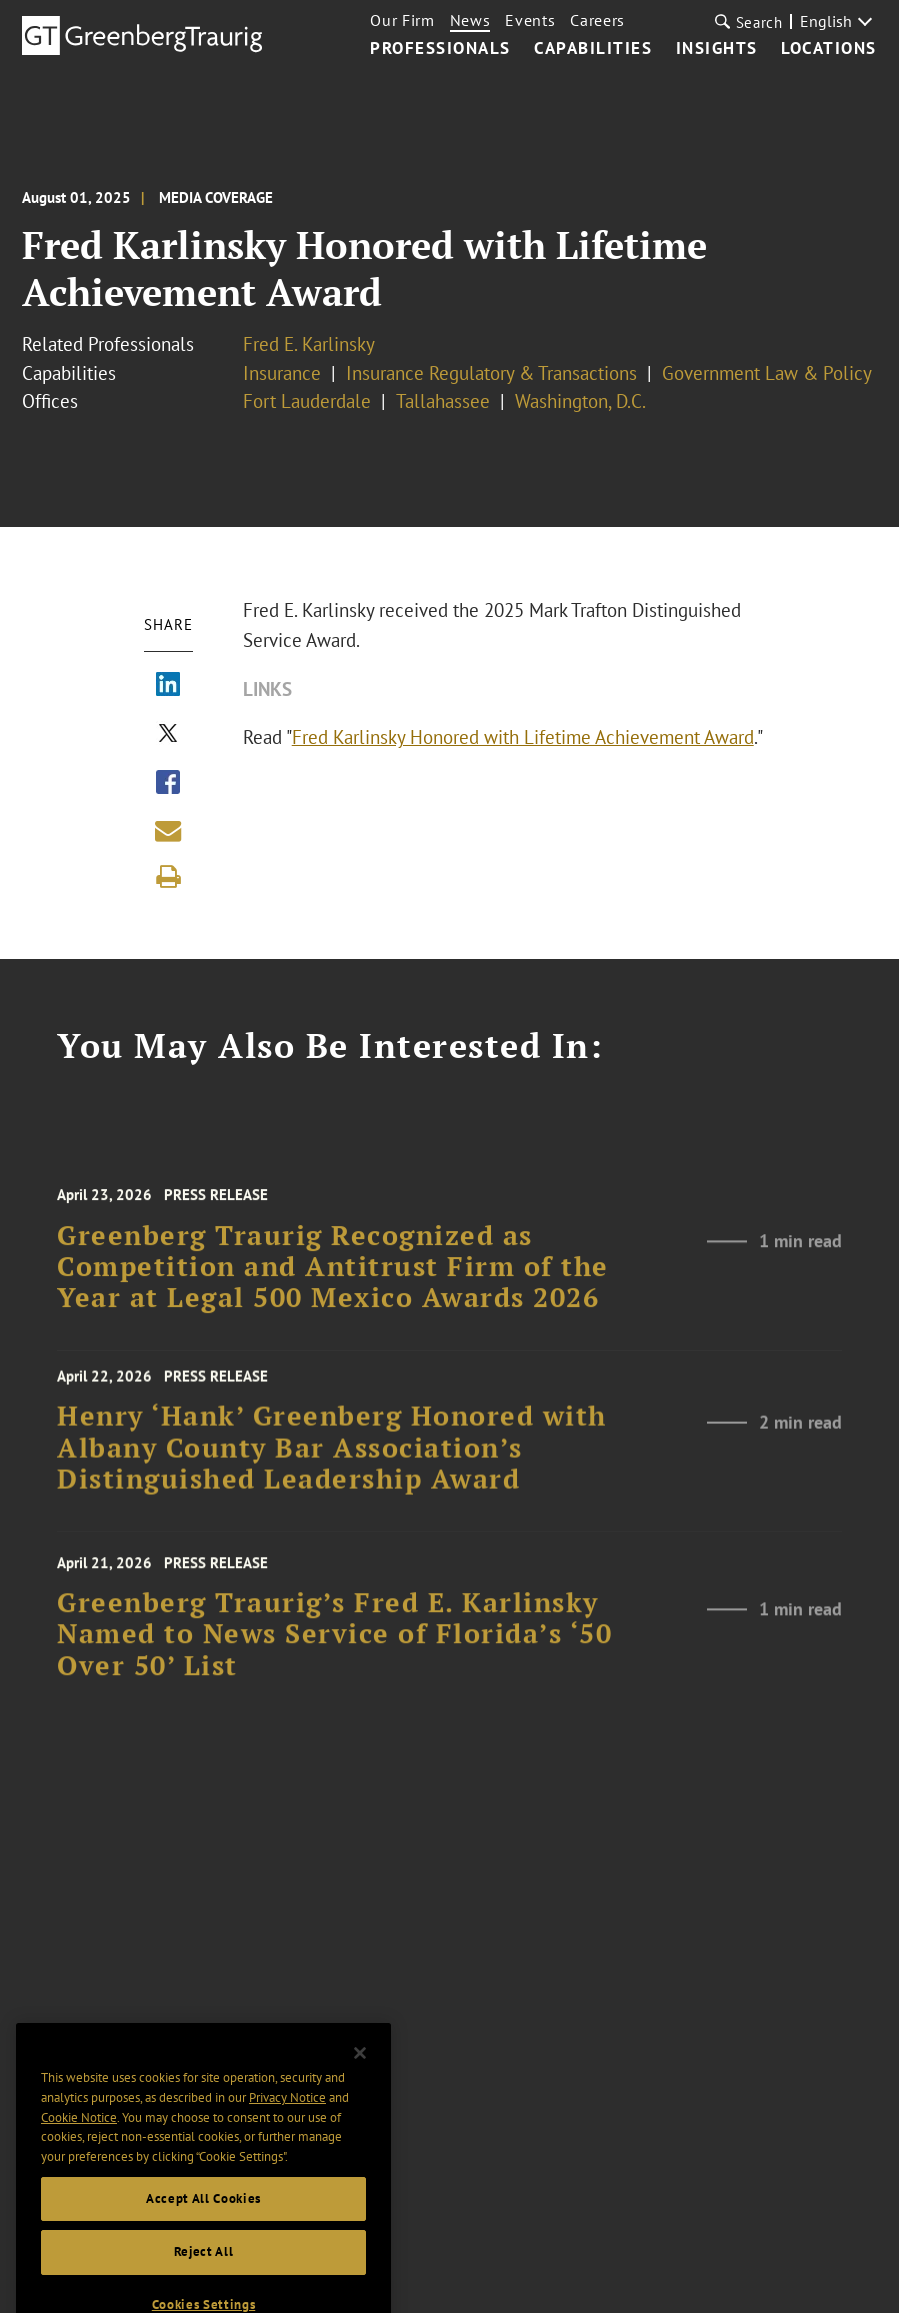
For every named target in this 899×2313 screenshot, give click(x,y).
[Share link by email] (168, 831)
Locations (829, 49)
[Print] (168, 877)
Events (530, 20)
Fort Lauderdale (307, 401)
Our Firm (402, 20)
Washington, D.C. (580, 401)
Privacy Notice (287, 2129)
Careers (597, 20)
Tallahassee (443, 401)
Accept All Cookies (203, 2230)
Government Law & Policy (767, 373)
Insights (717, 49)
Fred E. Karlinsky (309, 344)
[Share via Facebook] (168, 784)
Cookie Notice (79, 2148)
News (470, 20)
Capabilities (593, 49)
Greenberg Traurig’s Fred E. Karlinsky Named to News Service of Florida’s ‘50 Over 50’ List (334, 1654)
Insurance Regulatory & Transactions (491, 373)
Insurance (282, 373)
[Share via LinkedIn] (168, 686)
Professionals (440, 49)
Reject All (204, 2283)
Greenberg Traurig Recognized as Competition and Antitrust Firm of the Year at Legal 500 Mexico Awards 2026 (333, 1287)
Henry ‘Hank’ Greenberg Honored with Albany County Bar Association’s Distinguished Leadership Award (332, 1463)
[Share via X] (168, 735)
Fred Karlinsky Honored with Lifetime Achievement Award (523, 737)
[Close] (360, 2085)
